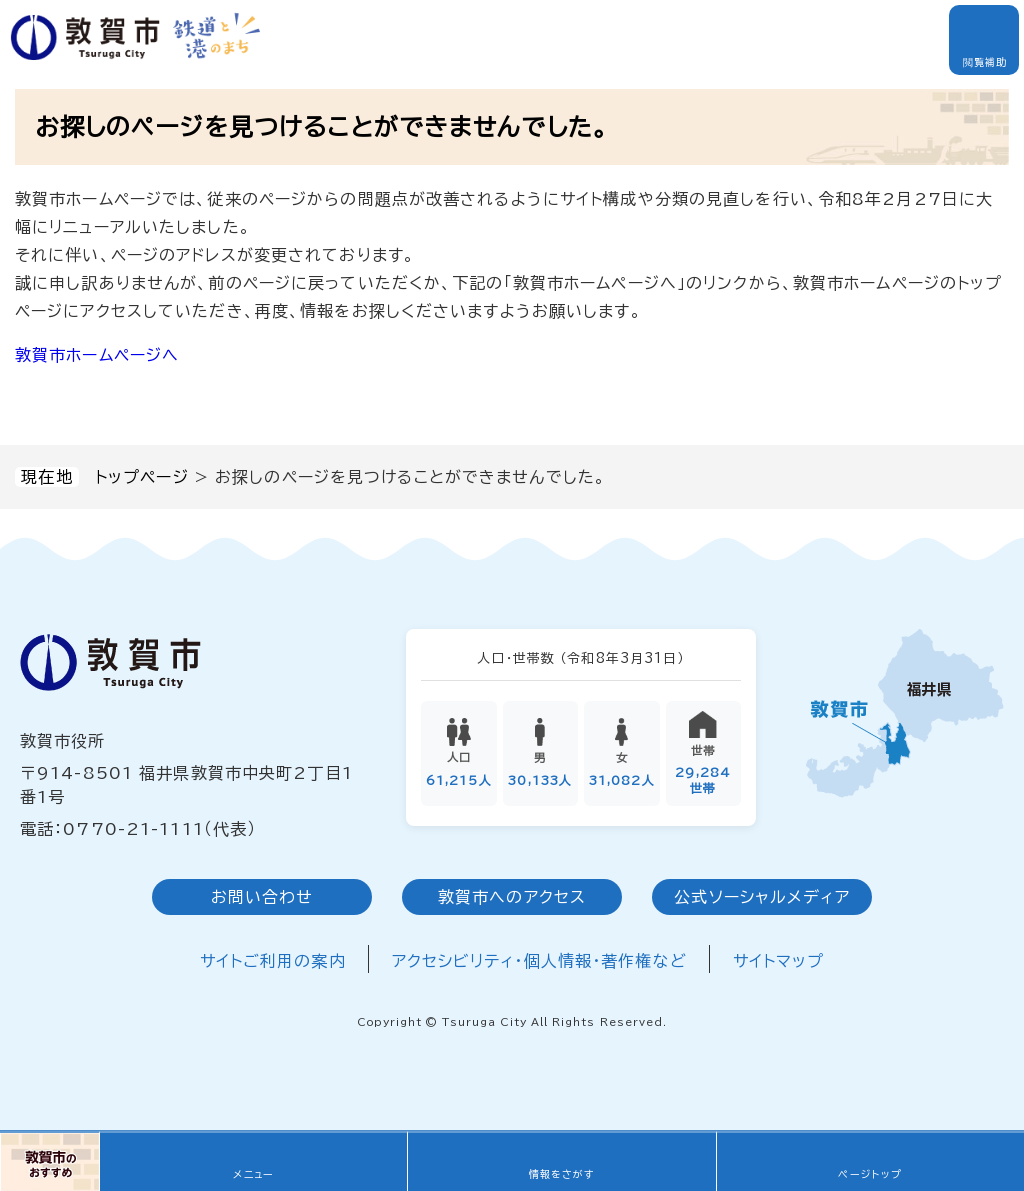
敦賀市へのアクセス (512, 897)
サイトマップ (779, 961)
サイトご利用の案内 (273, 961)
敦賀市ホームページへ (97, 355)
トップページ (142, 477)
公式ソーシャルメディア (761, 897)
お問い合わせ (262, 897)
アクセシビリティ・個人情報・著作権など (539, 961)
